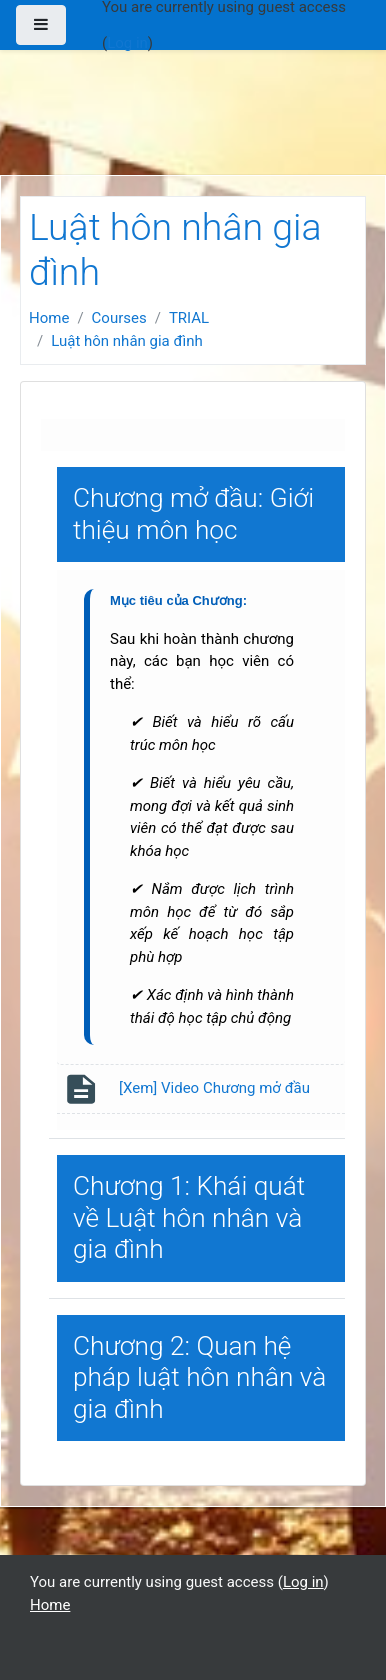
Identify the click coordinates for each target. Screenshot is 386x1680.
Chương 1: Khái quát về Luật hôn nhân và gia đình (189, 1217)
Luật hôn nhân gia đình (127, 341)
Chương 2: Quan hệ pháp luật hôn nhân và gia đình (199, 1377)
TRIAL (189, 318)
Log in (127, 43)
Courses (119, 318)
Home (49, 318)
